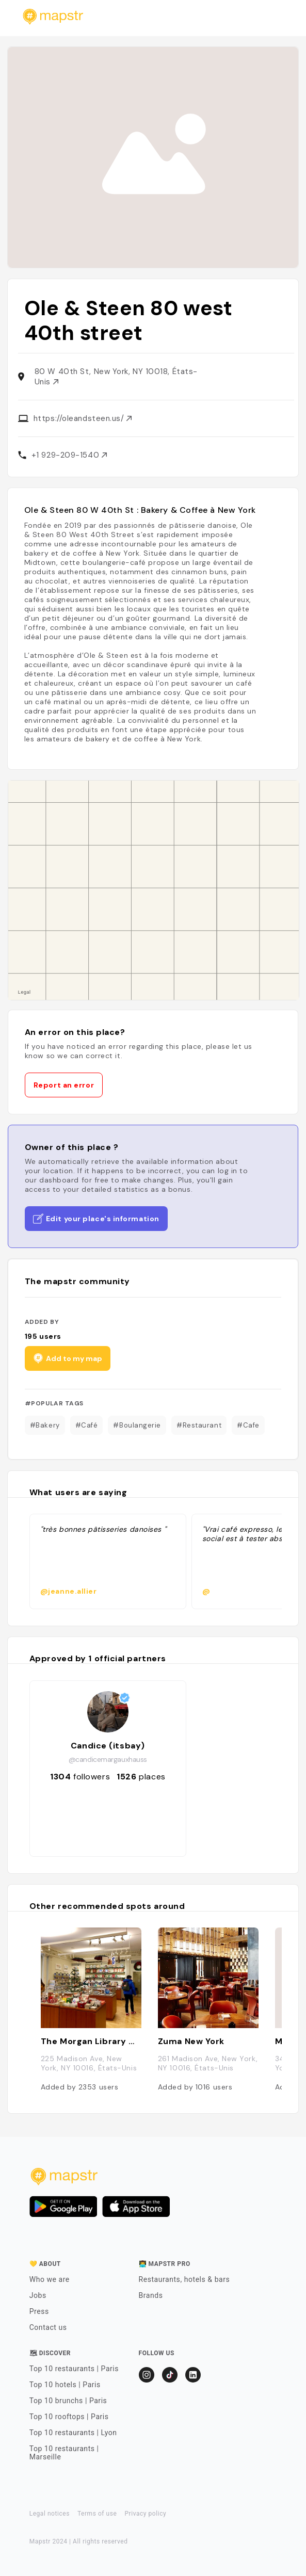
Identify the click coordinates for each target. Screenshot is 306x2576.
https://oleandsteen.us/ (83, 418)
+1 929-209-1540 (69, 455)
